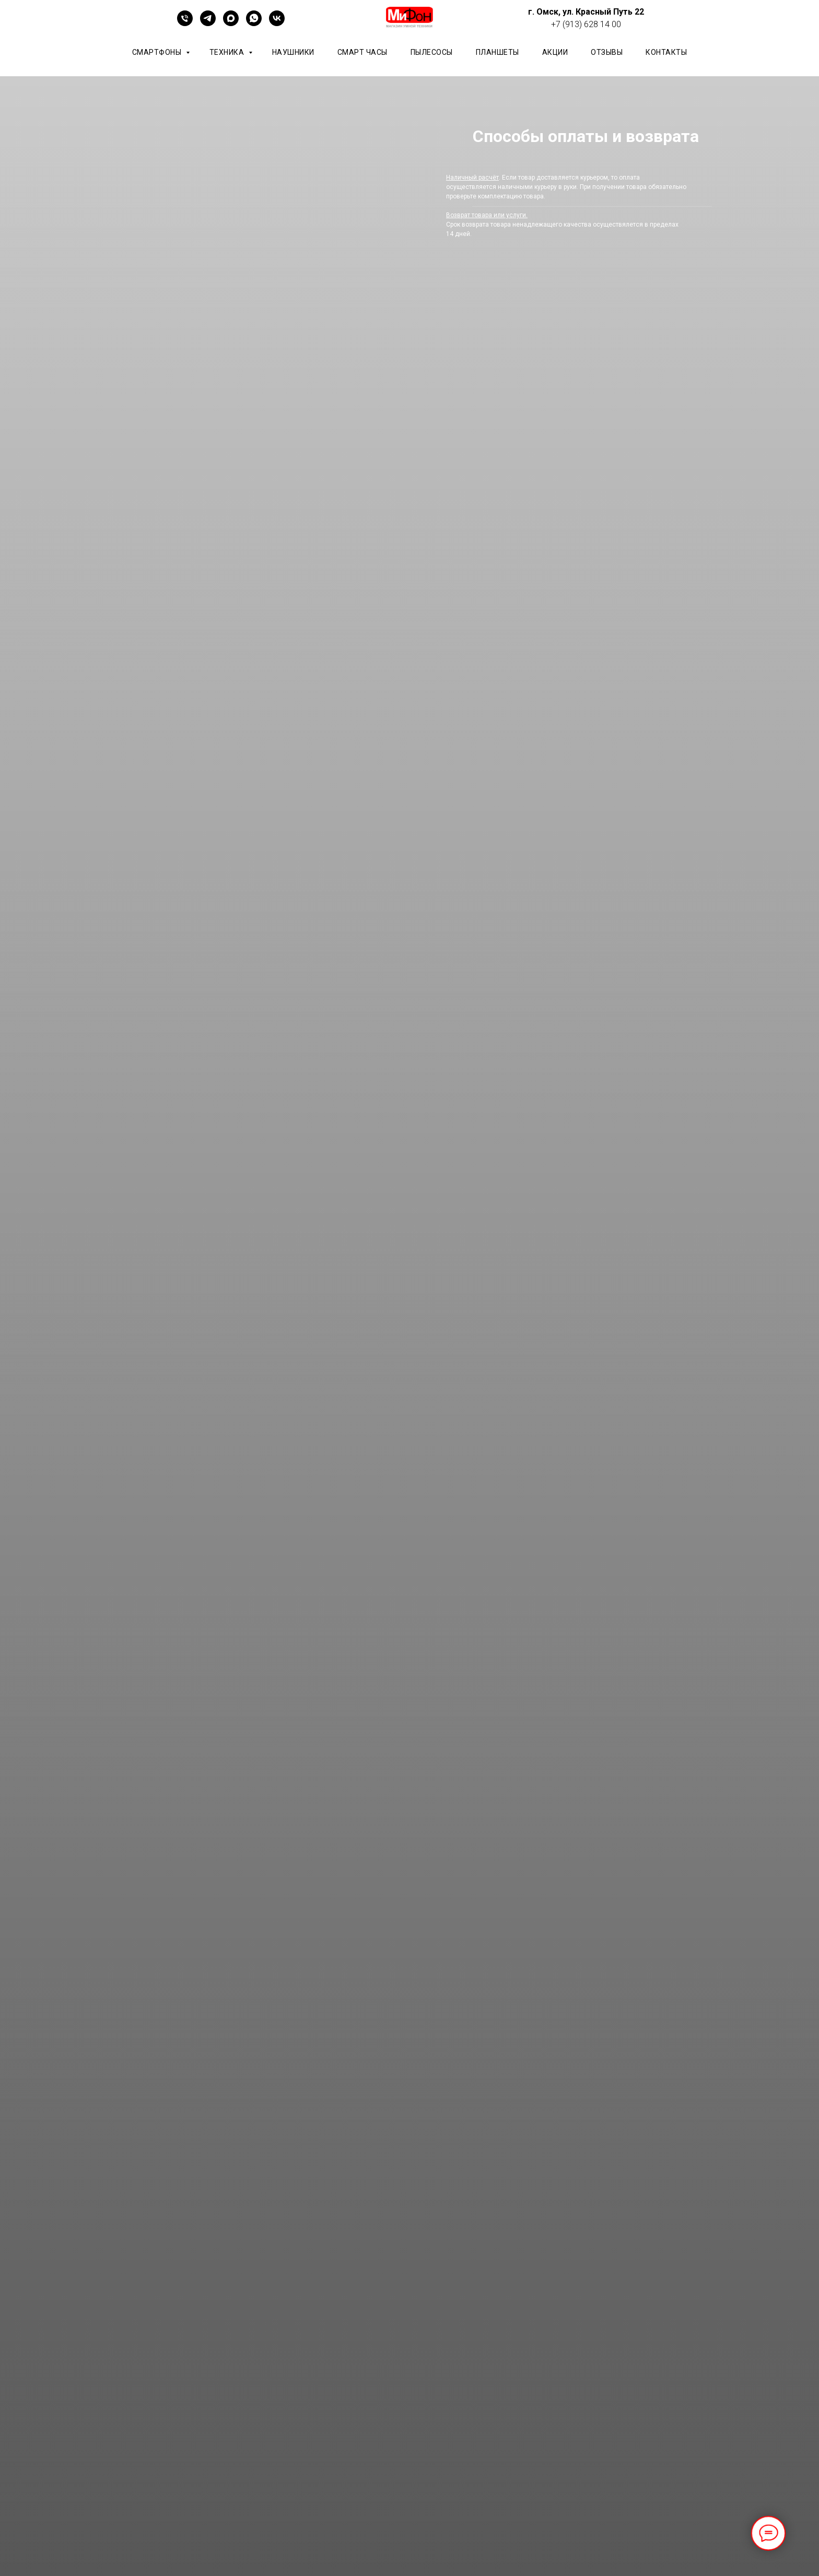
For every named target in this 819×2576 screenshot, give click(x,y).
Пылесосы (432, 52)
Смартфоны (157, 52)
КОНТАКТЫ (666, 52)
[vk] (277, 23)
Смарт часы (362, 52)
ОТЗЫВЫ (607, 52)
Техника (227, 52)
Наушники (293, 52)
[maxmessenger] (231, 23)
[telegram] (208, 23)
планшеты (497, 52)
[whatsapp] (254, 23)
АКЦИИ (555, 52)
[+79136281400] (185, 23)
